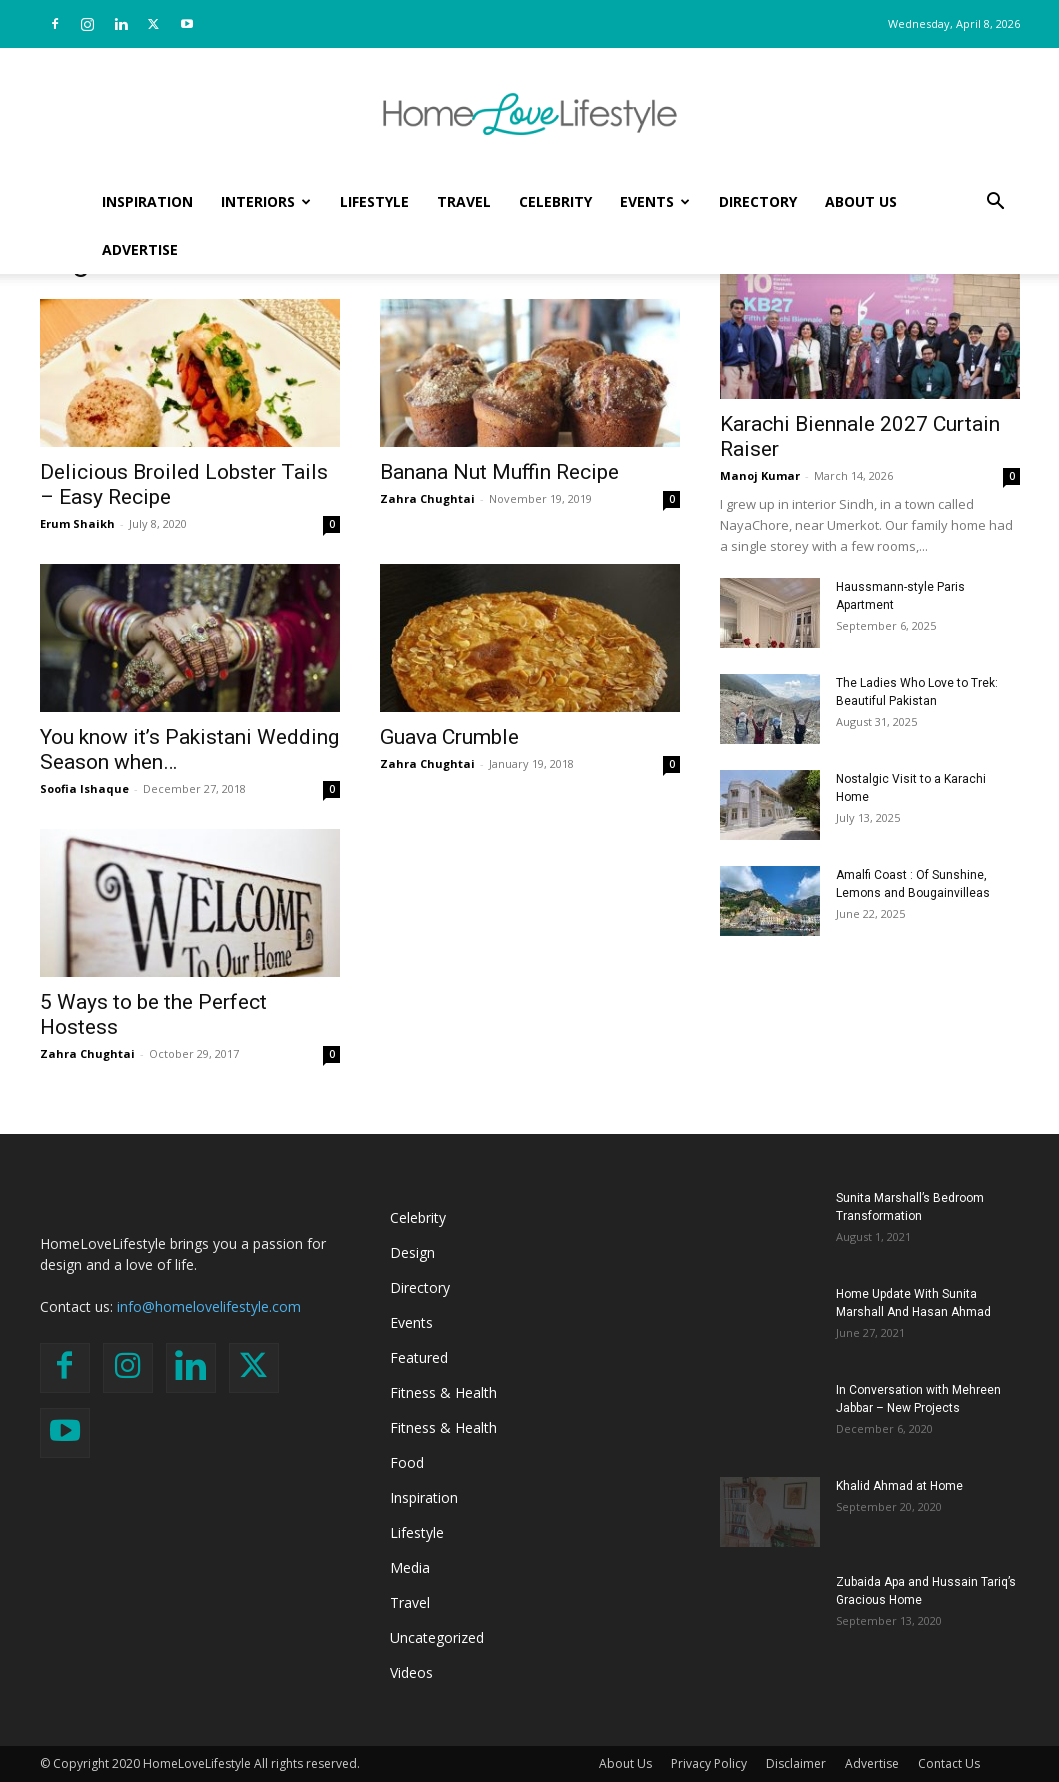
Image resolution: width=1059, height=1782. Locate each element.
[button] (996, 203)
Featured (419, 1357)
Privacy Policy (709, 1763)
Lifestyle (374, 201)
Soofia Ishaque (84, 788)
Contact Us (949, 1763)
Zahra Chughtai (427, 498)
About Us (861, 201)
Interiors (266, 201)
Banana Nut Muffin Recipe (499, 472)
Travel (464, 201)
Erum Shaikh (77, 523)
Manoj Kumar (760, 475)
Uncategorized (437, 1637)
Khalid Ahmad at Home (899, 1486)
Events (655, 201)
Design (412, 1252)
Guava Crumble (449, 737)
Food (407, 1462)
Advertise (140, 249)
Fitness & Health (443, 1392)
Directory (758, 201)
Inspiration (147, 201)
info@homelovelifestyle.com (209, 1306)
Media (410, 1567)
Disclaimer (796, 1763)
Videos (411, 1672)
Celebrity (555, 201)
